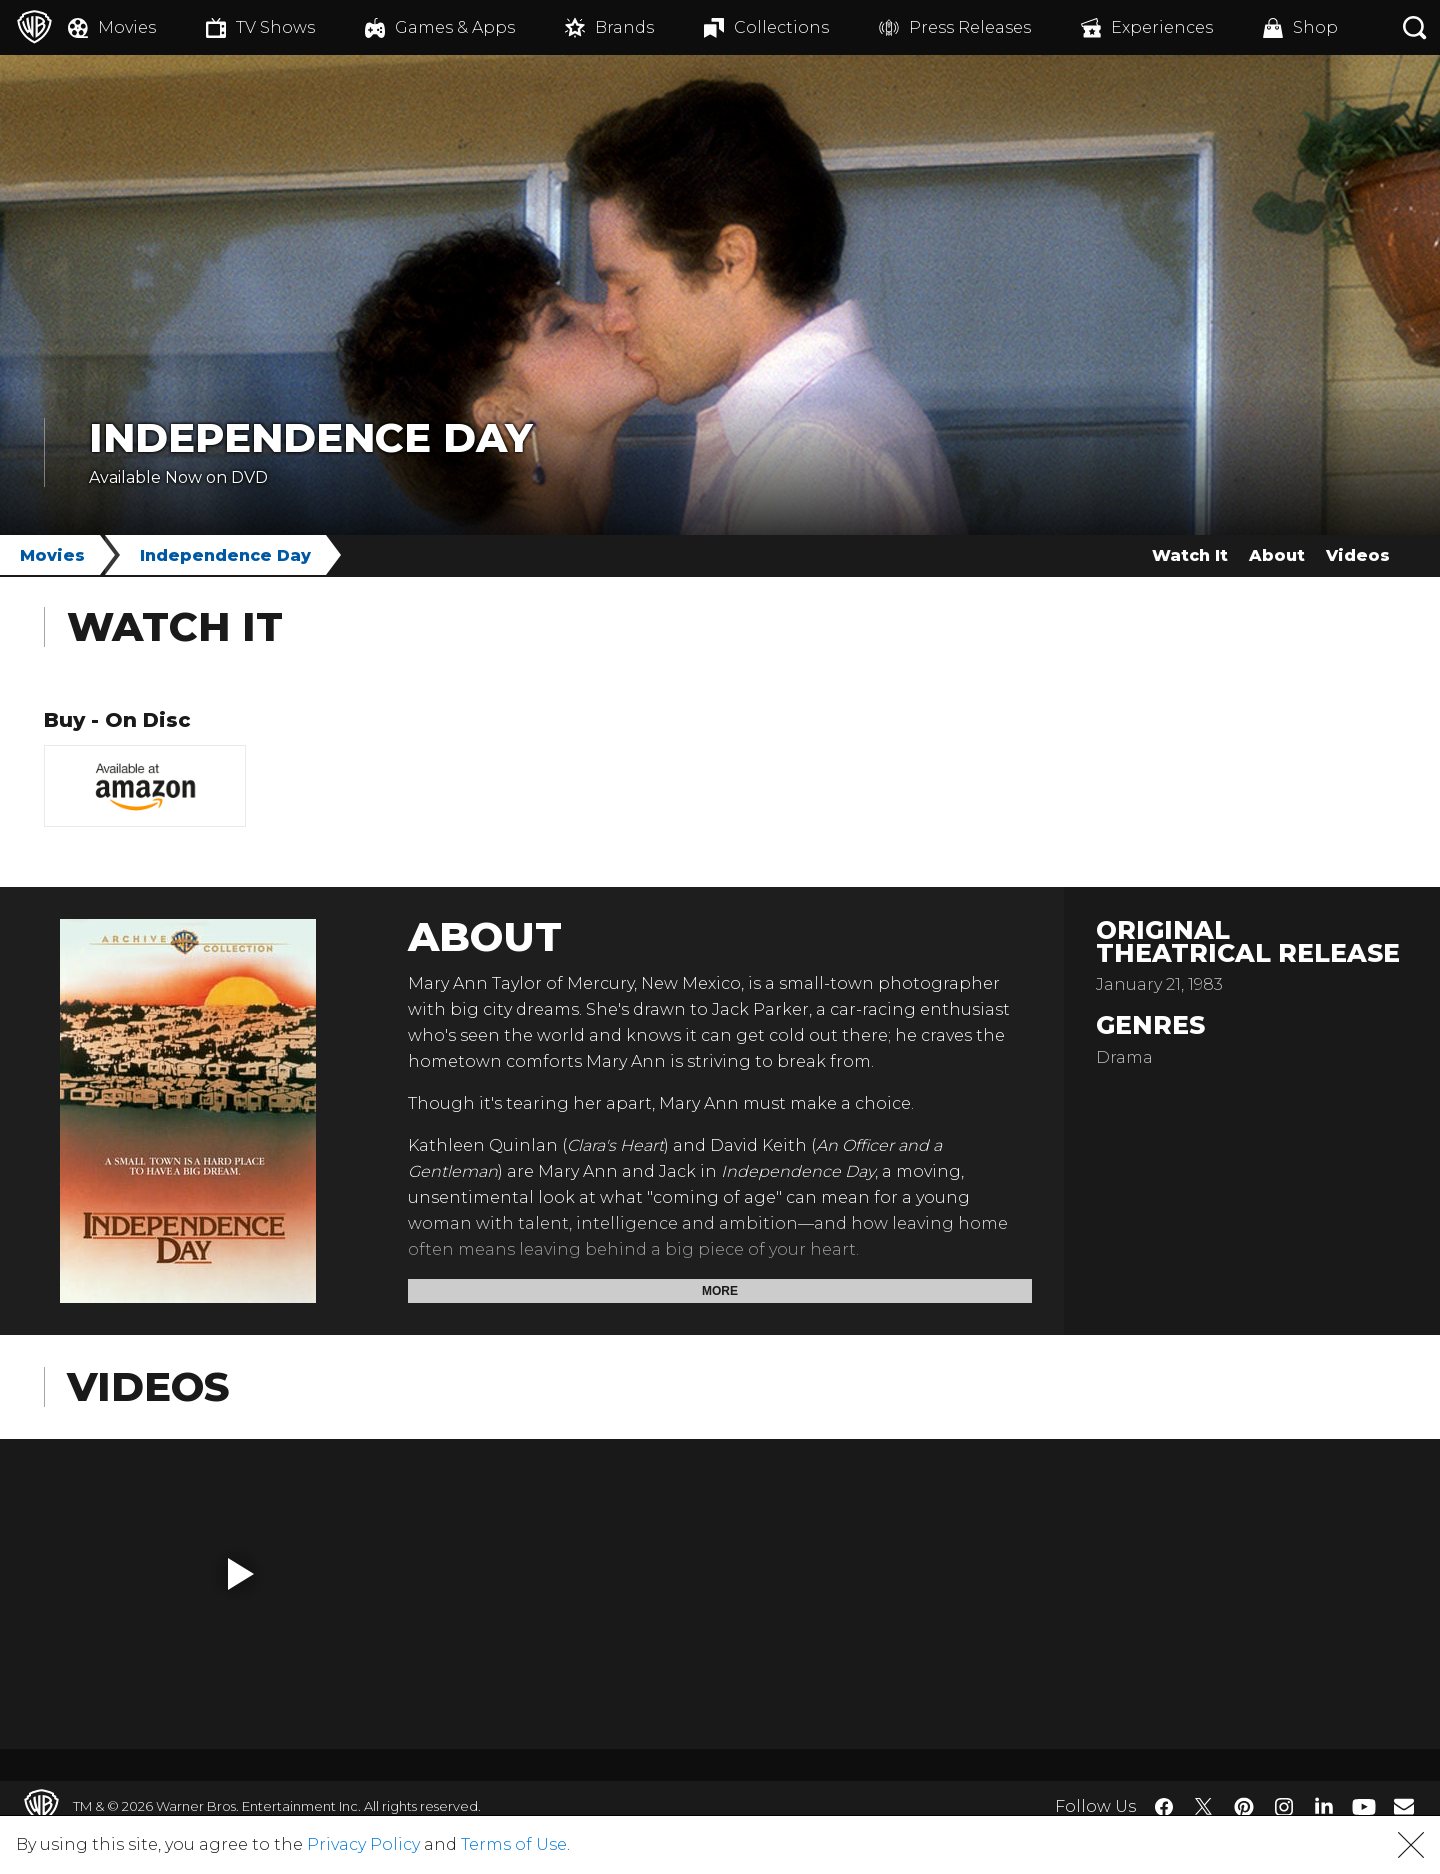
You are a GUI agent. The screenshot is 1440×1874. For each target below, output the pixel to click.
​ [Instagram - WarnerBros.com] (1284, 1807)
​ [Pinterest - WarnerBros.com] (1244, 1807)
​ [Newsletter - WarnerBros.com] (1404, 1806)
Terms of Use (514, 1844)
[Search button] (1415, 27)
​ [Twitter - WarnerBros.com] (1204, 1807)
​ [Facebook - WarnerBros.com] (1164, 1807)
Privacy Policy (363, 1844)
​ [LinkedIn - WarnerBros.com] (1324, 1805)
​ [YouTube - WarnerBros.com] (1364, 1806)
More (720, 1291)
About (1277, 555)
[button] (241, 1574)
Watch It (1190, 555)
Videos (1358, 555)
